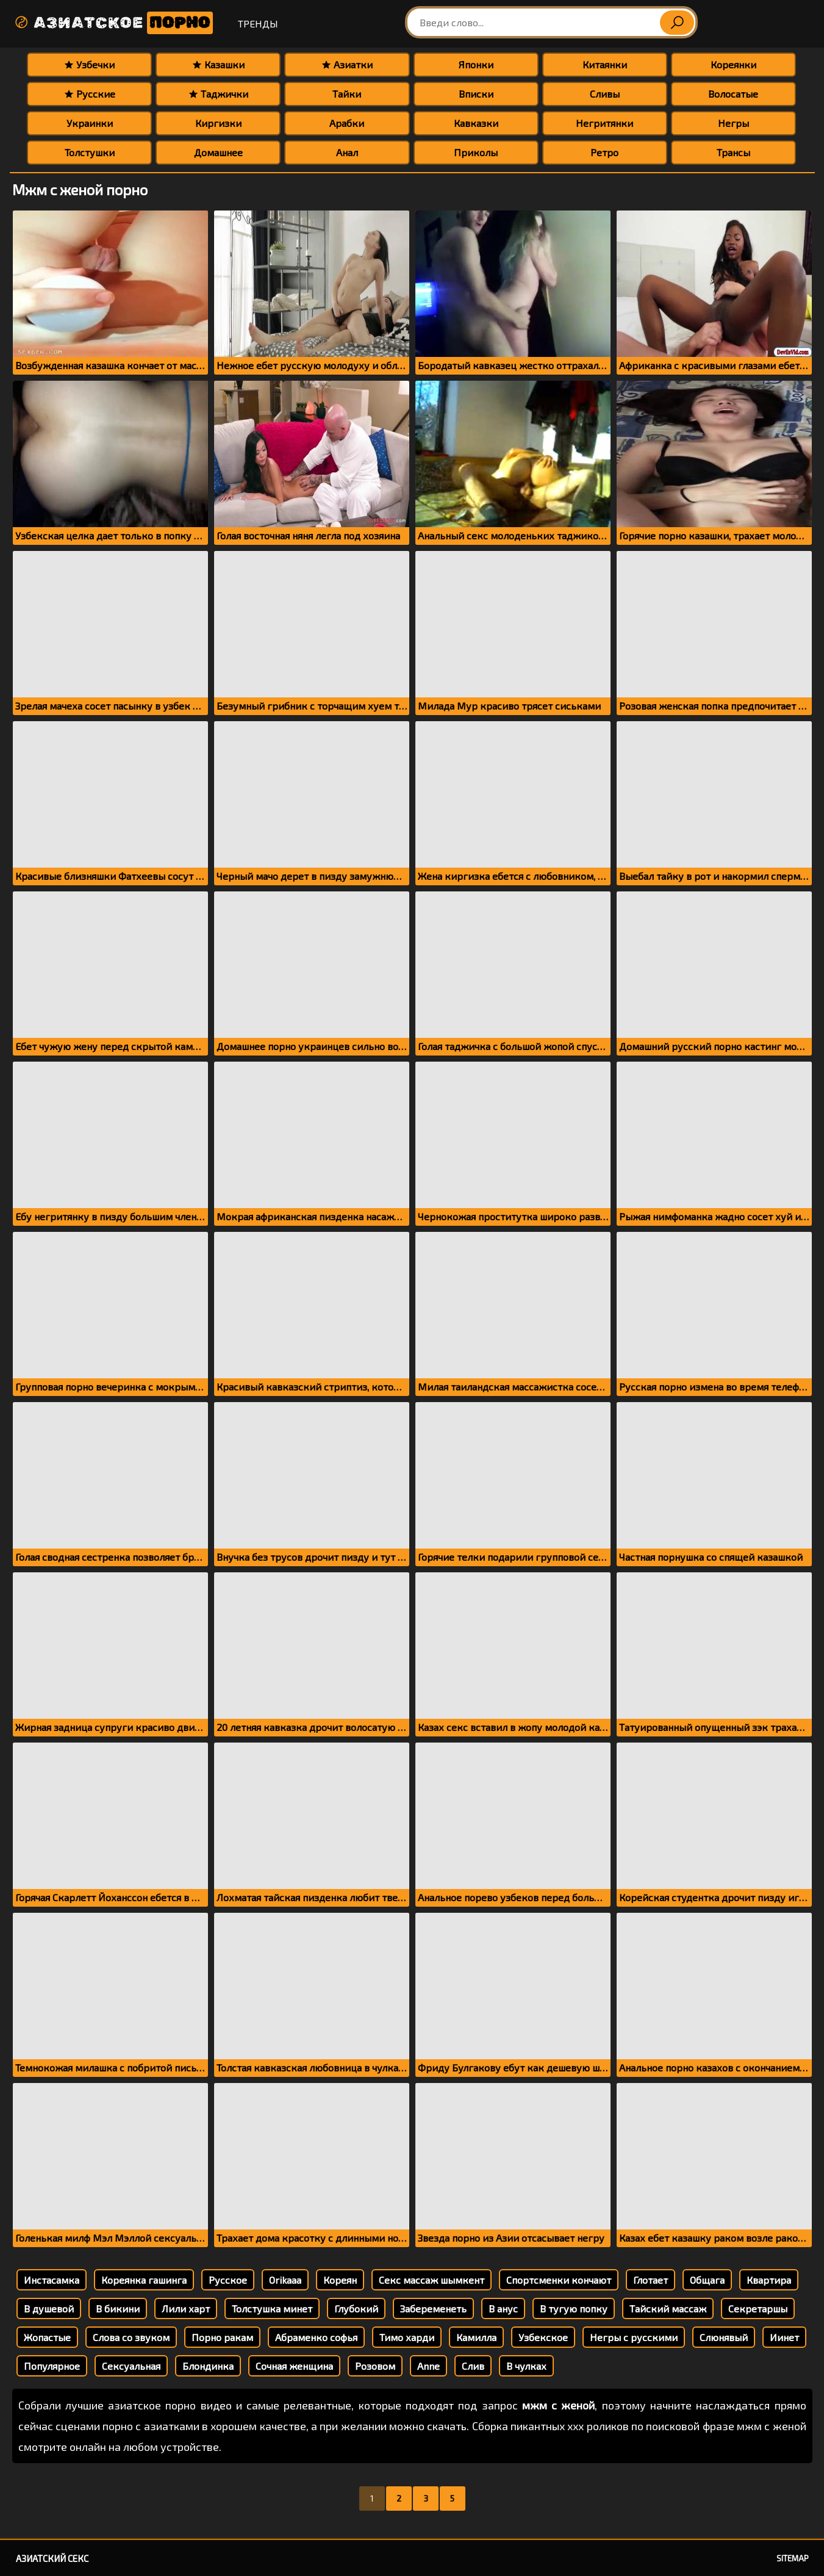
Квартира (769, 2280)
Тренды (258, 23)
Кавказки (476, 123)
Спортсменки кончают (558, 2280)
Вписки (476, 93)
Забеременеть (433, 2308)
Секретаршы (757, 2308)
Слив (473, 2366)
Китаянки (604, 64)
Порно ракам (222, 2337)
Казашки (218, 64)
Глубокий (356, 2308)
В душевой (49, 2308)
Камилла (476, 2337)
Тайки (346, 93)
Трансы (733, 152)
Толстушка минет (272, 2308)
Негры (733, 123)
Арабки (346, 123)
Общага (707, 2280)
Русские (89, 93)
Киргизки (218, 123)
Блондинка (208, 2366)
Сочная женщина (294, 2366)
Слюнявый (724, 2337)
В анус (503, 2308)
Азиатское (113, 23)
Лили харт (186, 2308)
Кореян (340, 2280)
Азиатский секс (52, 2558)
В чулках (526, 2366)
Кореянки (733, 64)
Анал (347, 152)
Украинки (89, 123)
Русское (228, 2280)
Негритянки (604, 123)
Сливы (605, 93)
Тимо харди (406, 2337)
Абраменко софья (316, 2337)
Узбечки (89, 64)
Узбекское (543, 2337)
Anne (428, 2366)
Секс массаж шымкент (431, 2280)
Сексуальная (131, 2366)
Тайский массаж (667, 2308)
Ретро (604, 152)
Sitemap (792, 2558)
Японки (476, 64)
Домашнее (218, 152)
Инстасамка (51, 2280)
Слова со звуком (131, 2337)
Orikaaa (285, 2280)
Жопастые (47, 2337)
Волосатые (733, 93)
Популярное (52, 2366)
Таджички (218, 93)
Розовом (375, 2366)
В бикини (118, 2308)
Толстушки (90, 152)
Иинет (784, 2337)
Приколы (476, 152)
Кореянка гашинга (144, 2280)
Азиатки (347, 64)
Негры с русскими (634, 2337)
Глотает (650, 2280)
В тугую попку (573, 2308)
